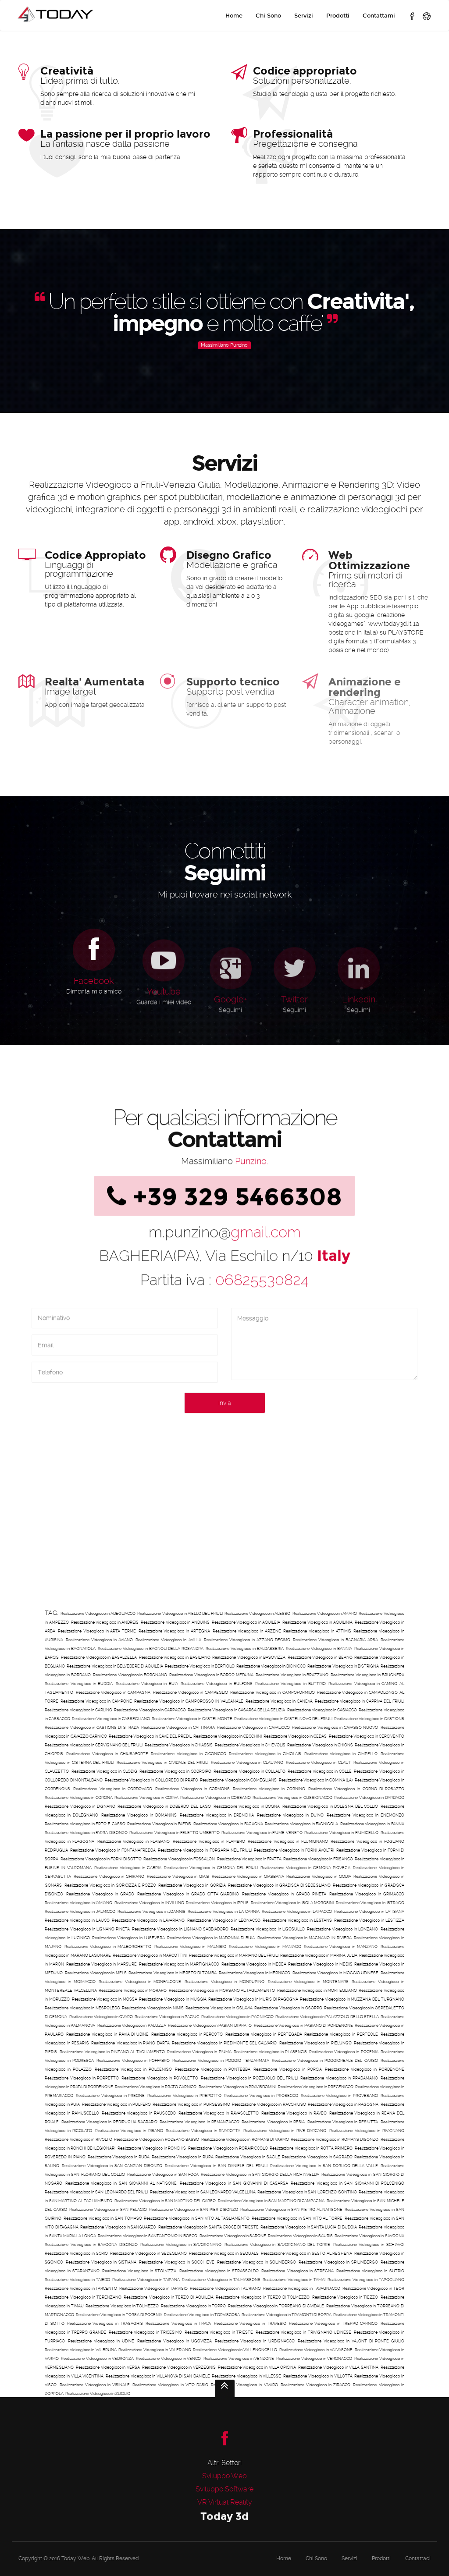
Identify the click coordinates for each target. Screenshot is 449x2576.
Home (233, 15)
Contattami (379, 15)
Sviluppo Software (224, 2489)
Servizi (303, 15)
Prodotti (337, 15)
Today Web (75, 2558)
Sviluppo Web (224, 2476)
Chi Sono (268, 15)
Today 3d (224, 2516)
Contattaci (418, 2558)
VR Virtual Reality (224, 2502)
